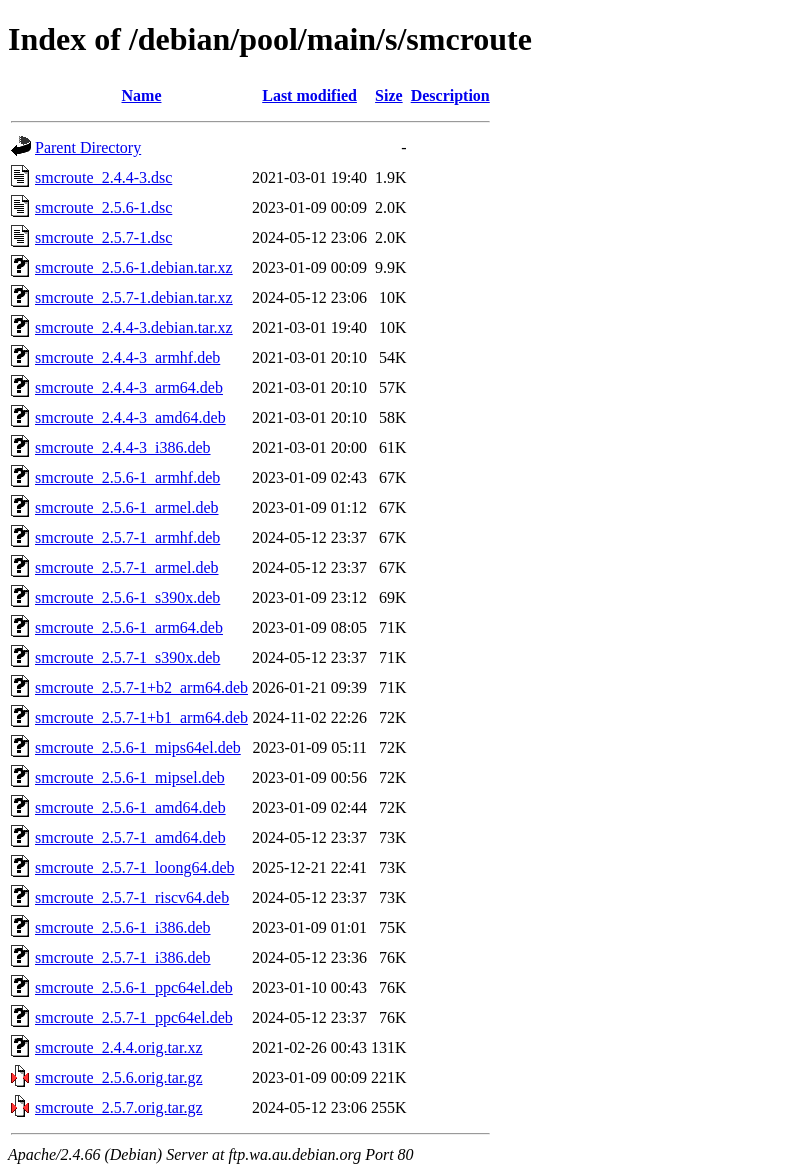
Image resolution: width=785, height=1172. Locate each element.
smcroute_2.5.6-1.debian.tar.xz (134, 267)
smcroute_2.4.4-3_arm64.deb (129, 387)
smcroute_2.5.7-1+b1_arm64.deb (141, 717)
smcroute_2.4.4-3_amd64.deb (130, 417)
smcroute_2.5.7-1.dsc (103, 237)
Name (142, 95)
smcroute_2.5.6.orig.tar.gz (119, 1077)
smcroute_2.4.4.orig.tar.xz (119, 1047)
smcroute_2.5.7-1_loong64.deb (135, 867)
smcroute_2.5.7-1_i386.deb (123, 957)
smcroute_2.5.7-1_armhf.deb (127, 537)
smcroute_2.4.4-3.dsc (103, 177)
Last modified (309, 95)
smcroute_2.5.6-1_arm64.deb (129, 627)
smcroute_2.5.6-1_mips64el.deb (138, 747)
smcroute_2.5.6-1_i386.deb (123, 927)
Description (450, 95)
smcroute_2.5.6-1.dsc (103, 207)
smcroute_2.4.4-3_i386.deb (123, 447)
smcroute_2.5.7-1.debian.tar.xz (134, 297)
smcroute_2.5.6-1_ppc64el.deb (134, 987)
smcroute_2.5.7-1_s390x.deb (127, 657)
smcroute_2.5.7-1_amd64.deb (130, 837)
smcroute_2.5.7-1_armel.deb (127, 567)
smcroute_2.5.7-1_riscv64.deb (132, 897)
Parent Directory (88, 147)
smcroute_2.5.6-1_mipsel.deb (130, 777)
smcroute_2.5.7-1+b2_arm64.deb (141, 687)
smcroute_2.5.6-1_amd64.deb (130, 807)
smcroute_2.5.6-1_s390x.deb (127, 597)
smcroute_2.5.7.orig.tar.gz (119, 1107)
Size (389, 95)
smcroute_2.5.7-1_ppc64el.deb (134, 1017)
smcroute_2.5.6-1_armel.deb (127, 507)
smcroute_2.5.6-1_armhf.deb (127, 477)
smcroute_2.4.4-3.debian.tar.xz (134, 327)
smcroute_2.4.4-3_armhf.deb (127, 357)
